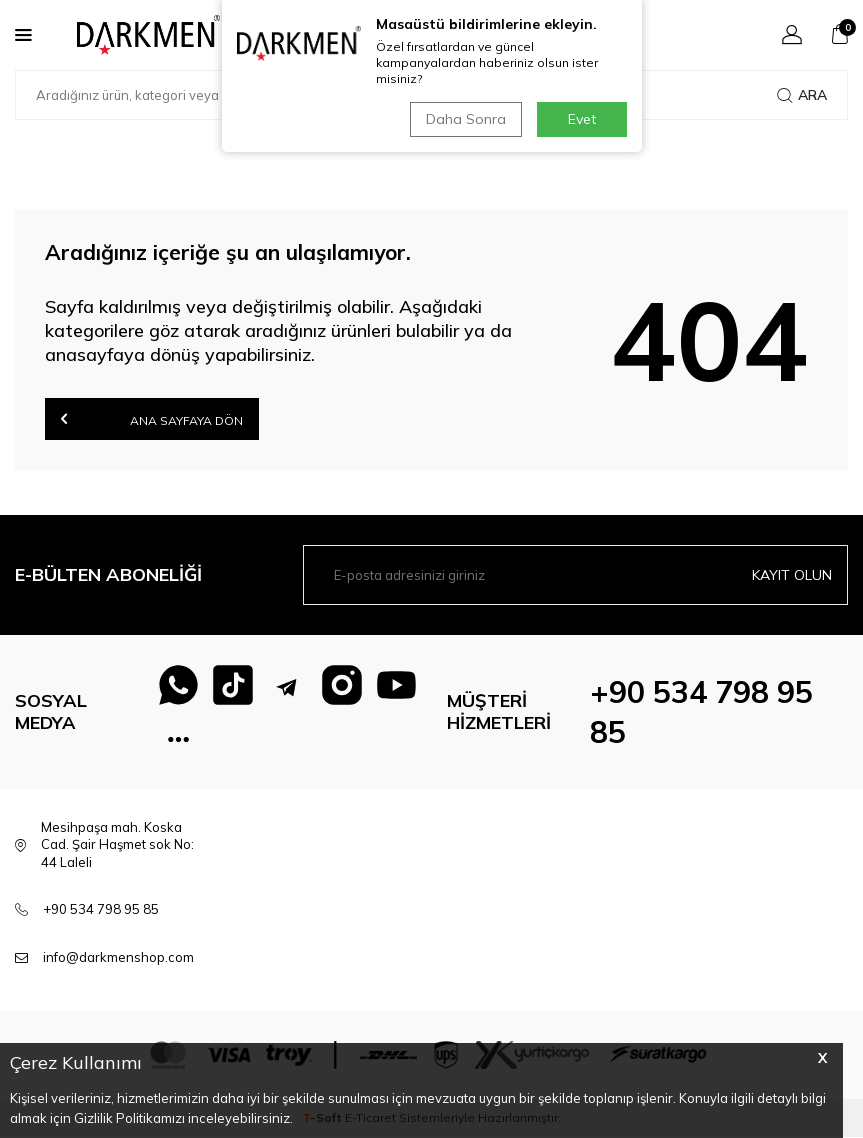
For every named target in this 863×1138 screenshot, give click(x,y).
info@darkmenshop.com (118, 958)
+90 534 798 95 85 (101, 910)
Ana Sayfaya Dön (152, 418)
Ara (802, 95)
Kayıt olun (792, 575)
